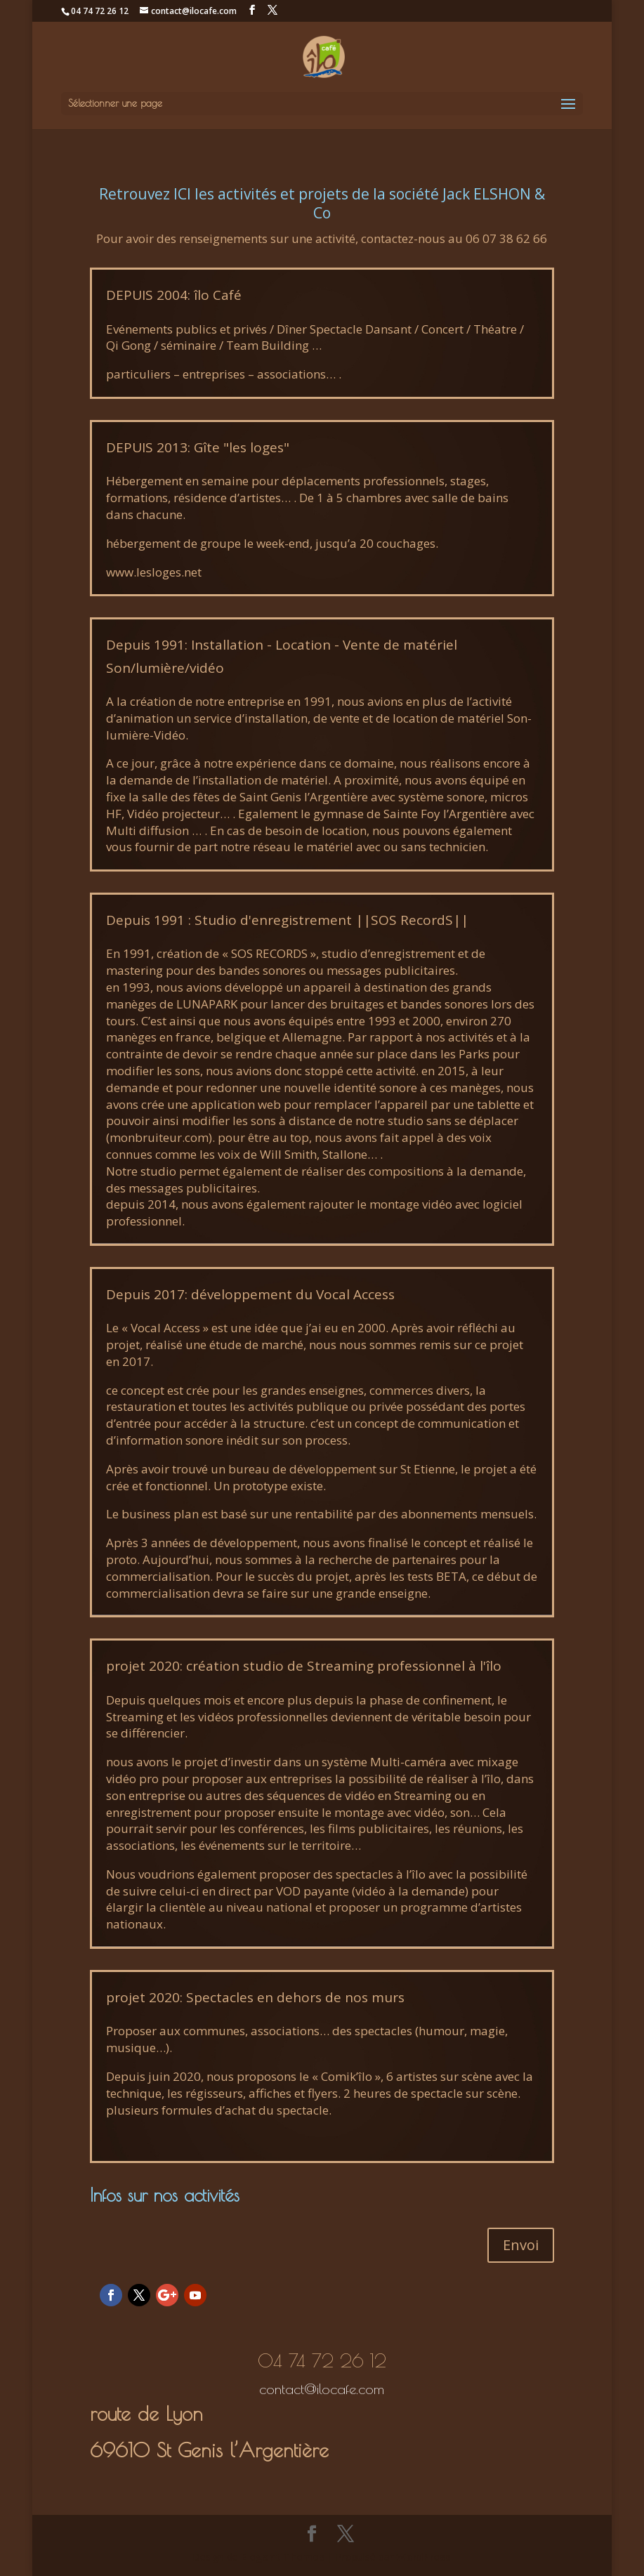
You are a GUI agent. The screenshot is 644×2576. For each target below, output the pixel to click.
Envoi (521, 2244)
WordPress (423, 2556)
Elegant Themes (282, 2556)
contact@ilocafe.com (321, 2389)
